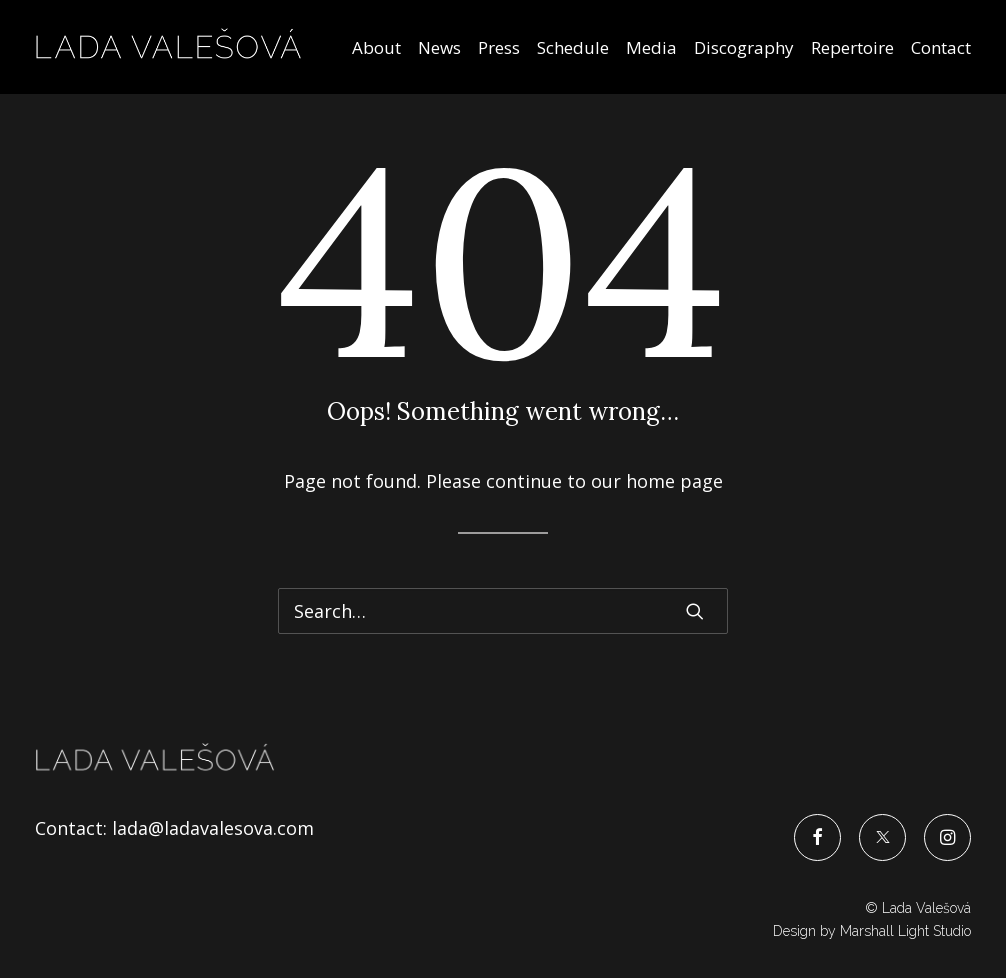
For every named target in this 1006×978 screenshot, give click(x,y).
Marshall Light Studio (905, 931)
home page (674, 481)
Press (499, 47)
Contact (941, 47)
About (376, 47)
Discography (744, 47)
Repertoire (852, 47)
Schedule (573, 47)
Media (651, 47)
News (439, 47)
